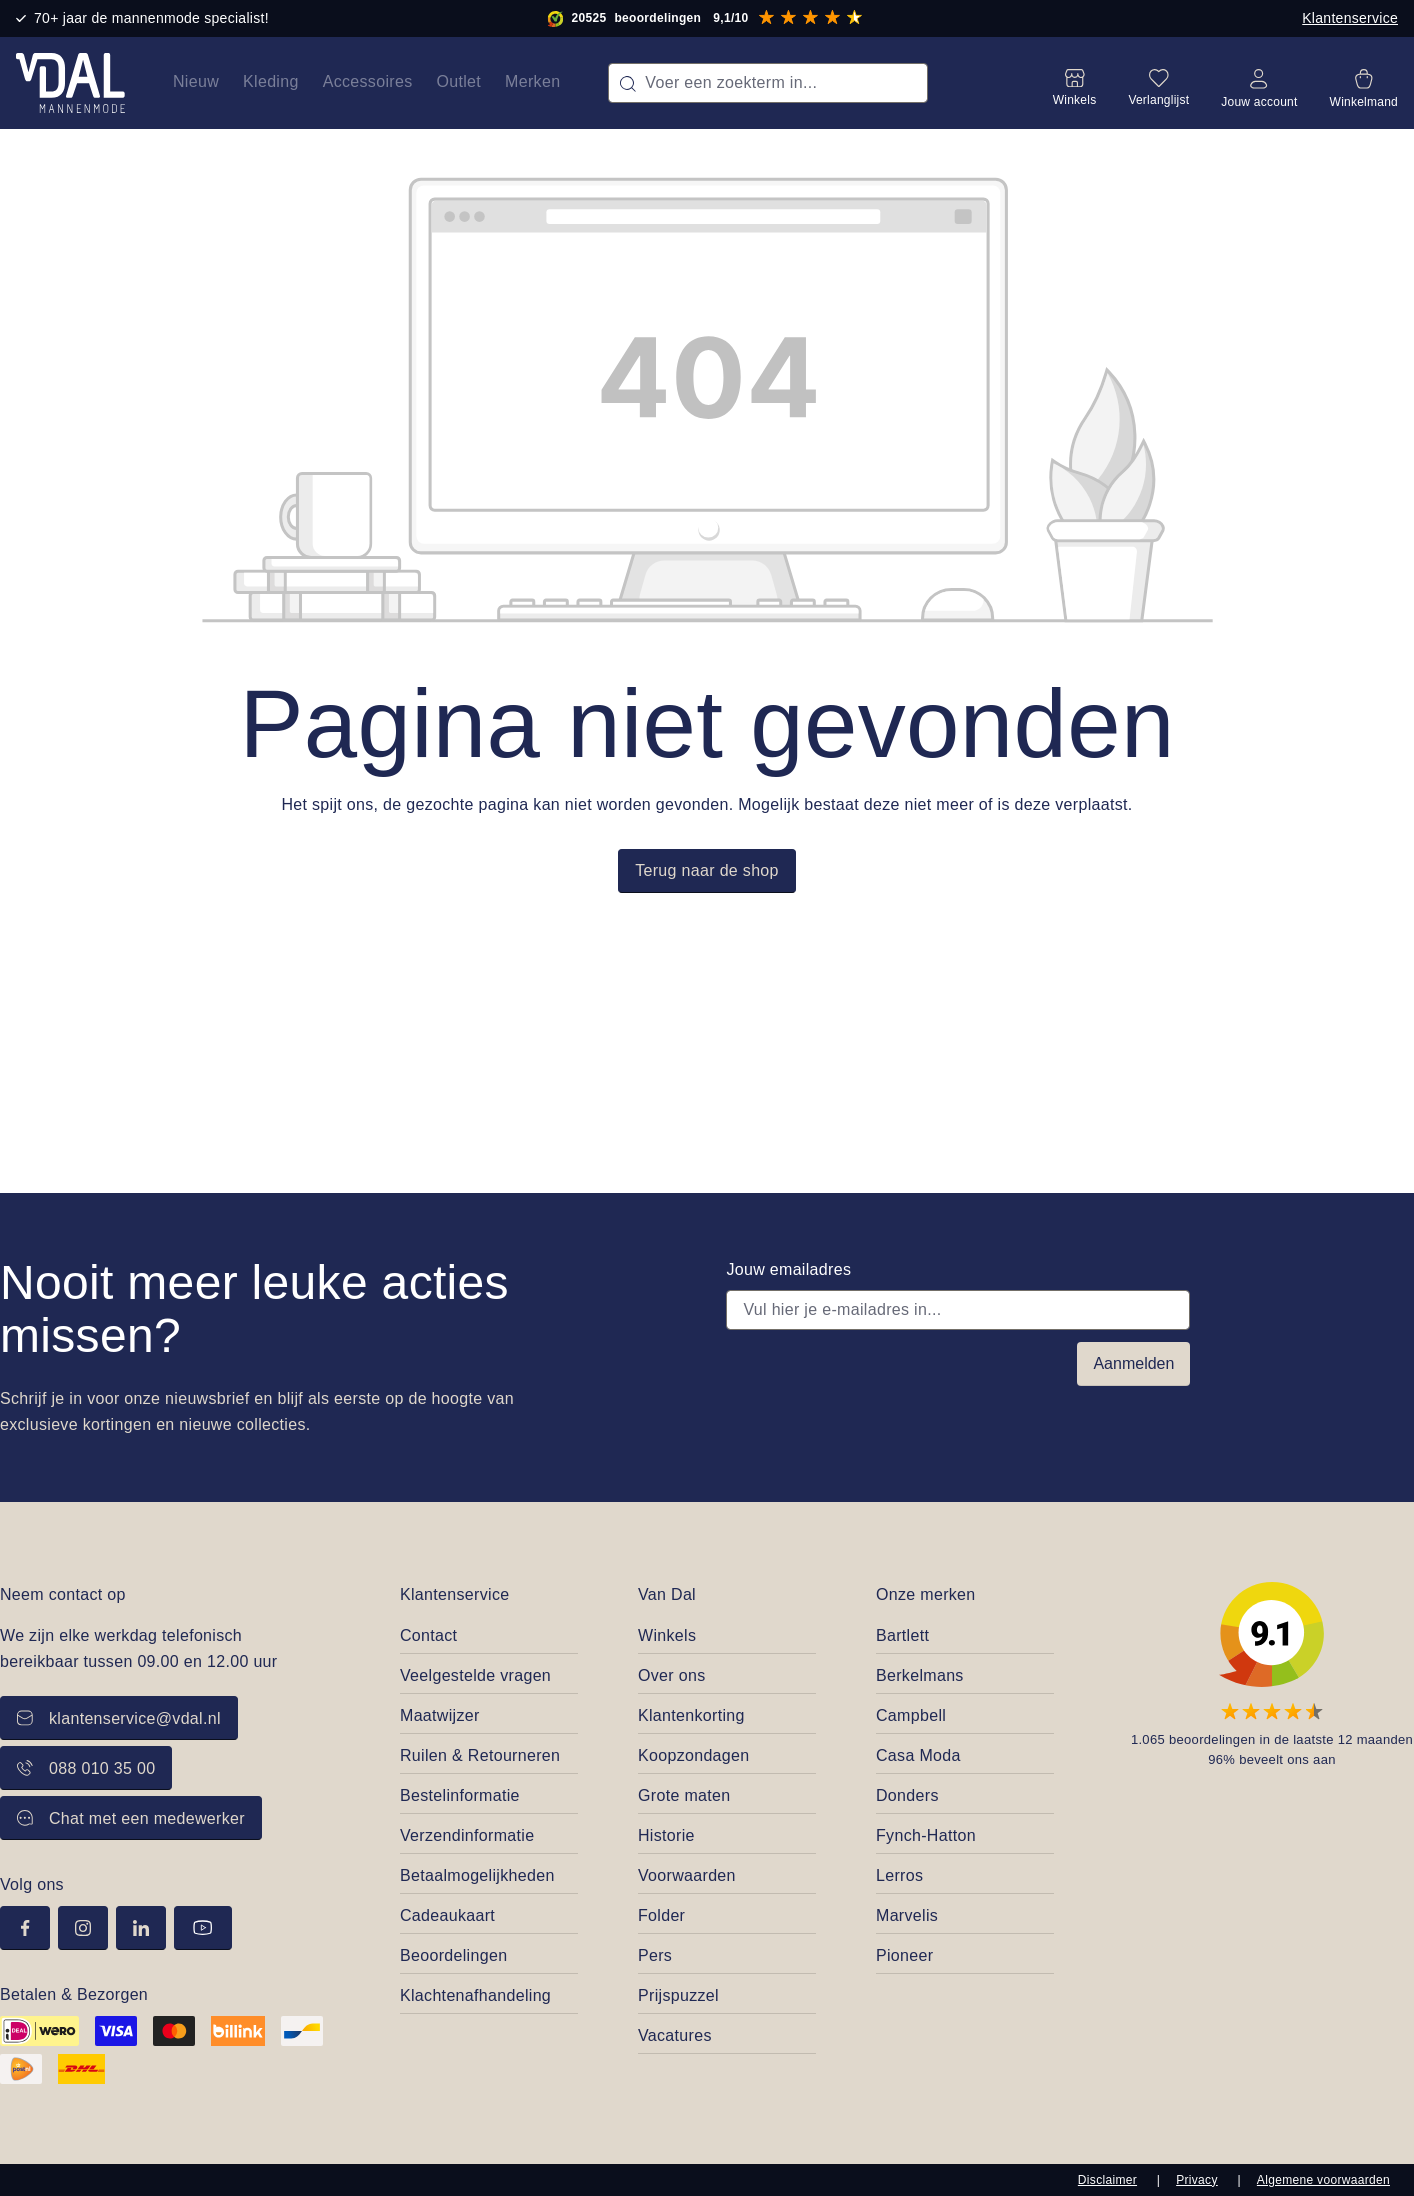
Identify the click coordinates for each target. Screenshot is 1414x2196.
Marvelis (907, 1915)
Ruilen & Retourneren (480, 1755)
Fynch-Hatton (926, 1835)
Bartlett (902, 1635)
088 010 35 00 (86, 1768)
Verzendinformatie (467, 1835)
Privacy (1197, 2180)
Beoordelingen (453, 1955)
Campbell (911, 1715)
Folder (661, 1915)
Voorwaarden (687, 1875)
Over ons (671, 1675)
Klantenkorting (691, 1715)
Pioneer (904, 1955)
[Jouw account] (1259, 83)
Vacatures (675, 2035)
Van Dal (667, 1594)
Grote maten (684, 1795)
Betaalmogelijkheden (477, 1875)
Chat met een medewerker (131, 1818)
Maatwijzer (440, 1715)
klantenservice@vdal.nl (119, 1718)
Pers (655, 1955)
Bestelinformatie (460, 1795)
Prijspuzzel (678, 1995)
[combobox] (768, 83)
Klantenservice (1350, 18)
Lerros (899, 1875)
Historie (666, 1835)
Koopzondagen (694, 1755)
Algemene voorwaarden (1323, 2180)
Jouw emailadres (788, 1269)
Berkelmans (920, 1675)
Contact (428, 1635)
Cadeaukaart (447, 1915)
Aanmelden (1133, 1363)
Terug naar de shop (707, 870)
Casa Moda (918, 1755)
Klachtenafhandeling (475, 1995)
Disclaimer (1107, 2180)
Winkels (667, 1635)
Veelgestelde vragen (475, 1675)
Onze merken (926, 1594)
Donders (907, 1795)
